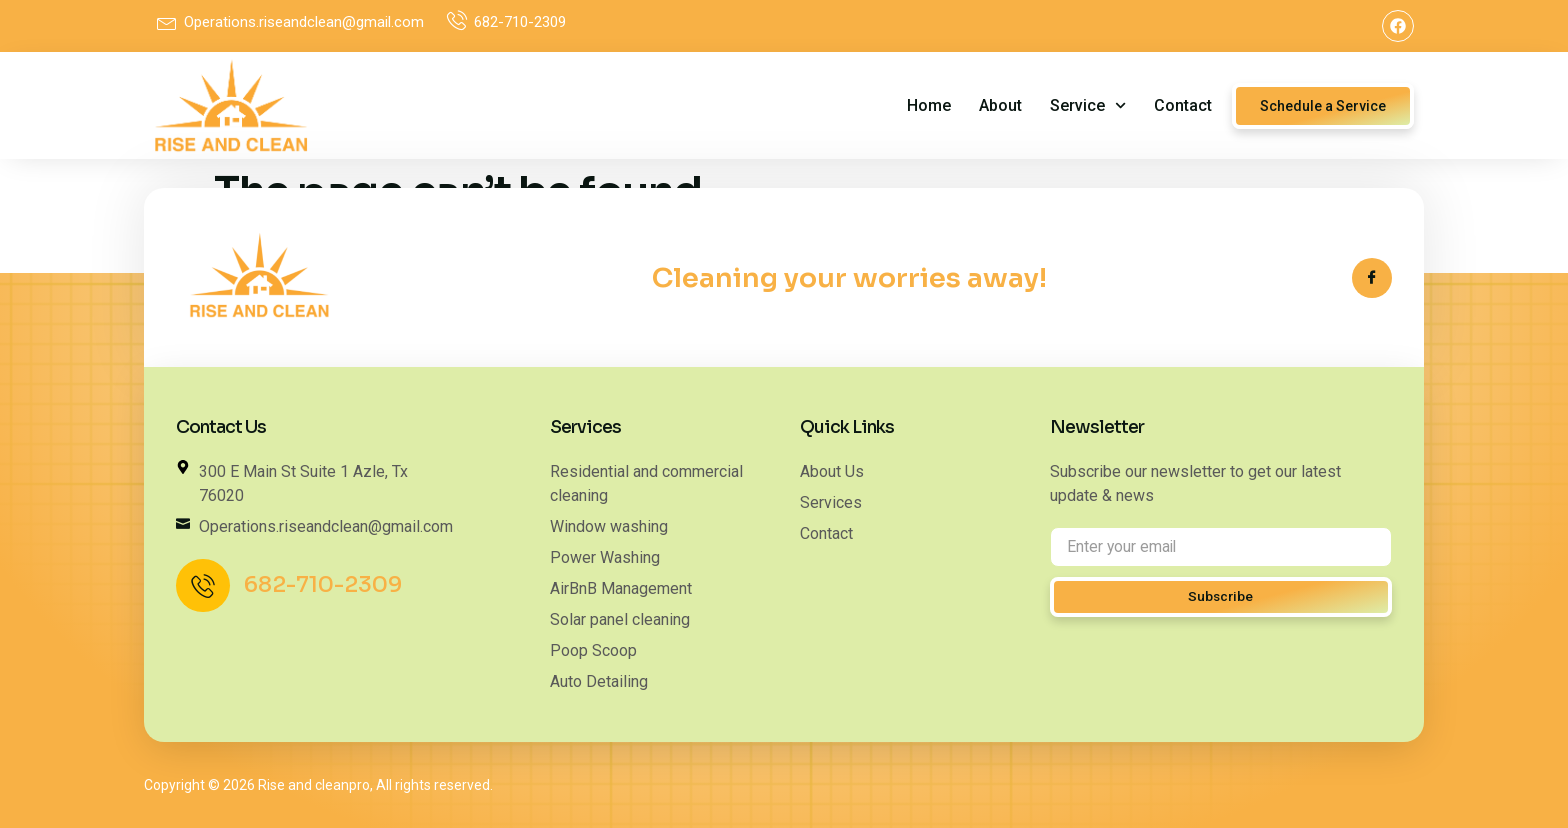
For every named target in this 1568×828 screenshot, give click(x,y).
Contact (1183, 105)
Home (929, 105)
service (1088, 105)
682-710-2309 (324, 585)
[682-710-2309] (203, 586)
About (1000, 105)
